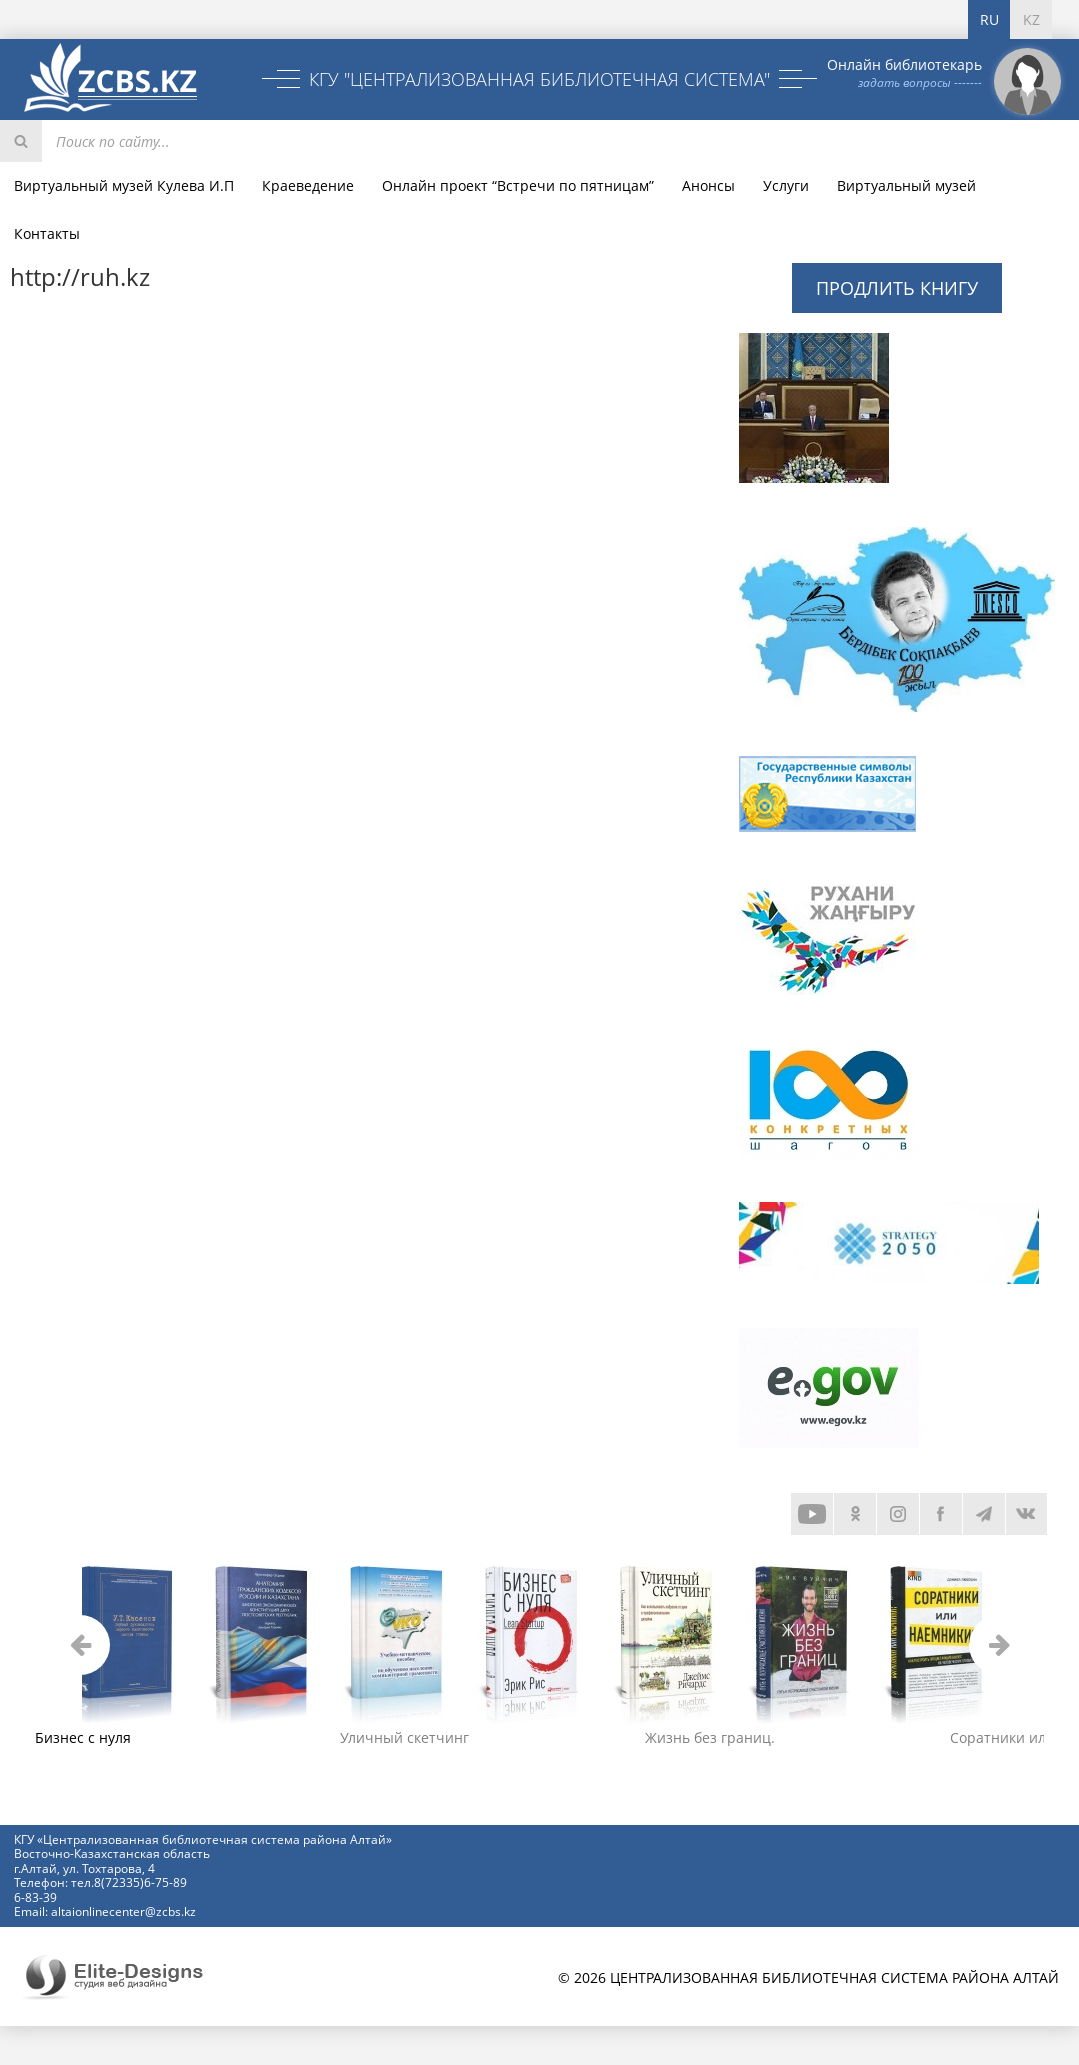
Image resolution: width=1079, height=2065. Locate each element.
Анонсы (708, 185)
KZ (1031, 19)
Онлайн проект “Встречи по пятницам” (518, 185)
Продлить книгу (897, 288)
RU (989, 19)
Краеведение (308, 185)
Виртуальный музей (906, 185)
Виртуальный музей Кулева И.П (124, 185)
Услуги (786, 185)
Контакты (47, 233)
